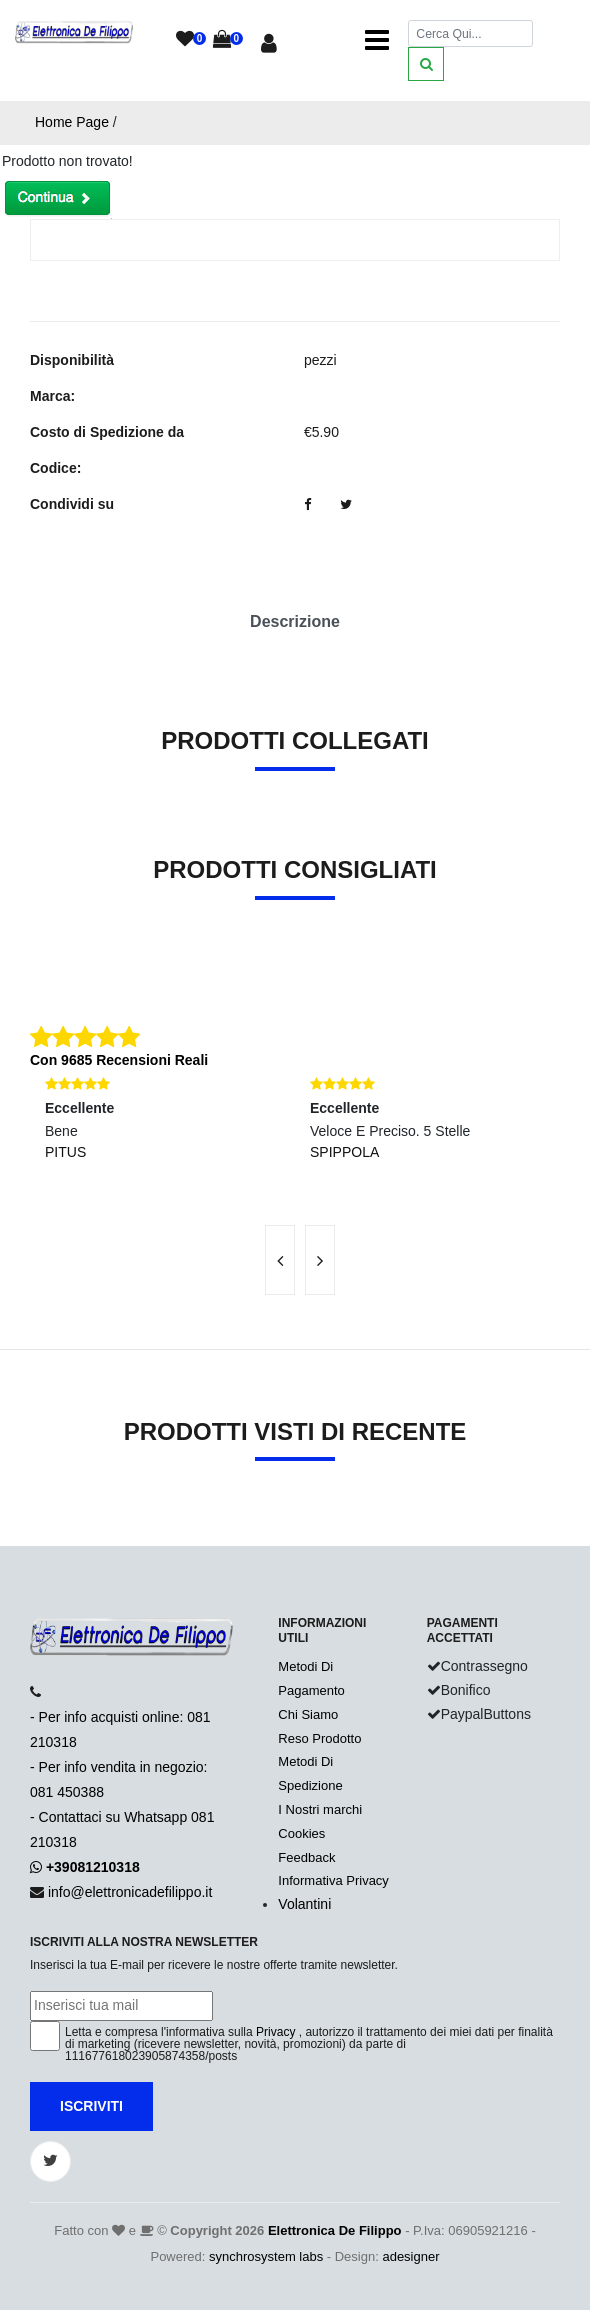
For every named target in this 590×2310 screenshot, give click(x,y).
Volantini (304, 1904)
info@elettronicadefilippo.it (130, 1892)
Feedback (306, 1857)
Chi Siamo (308, 1714)
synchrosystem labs (266, 2256)
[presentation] (280, 1260)
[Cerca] (470, 33)
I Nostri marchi (320, 1809)
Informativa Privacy (333, 1880)
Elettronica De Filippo (335, 2230)
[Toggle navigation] (377, 40)
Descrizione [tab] (295, 621)
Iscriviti (91, 2106)
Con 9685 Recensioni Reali (119, 1060)
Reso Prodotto (319, 1738)
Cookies (301, 1833)
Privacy (275, 2032)
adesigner (410, 2256)
